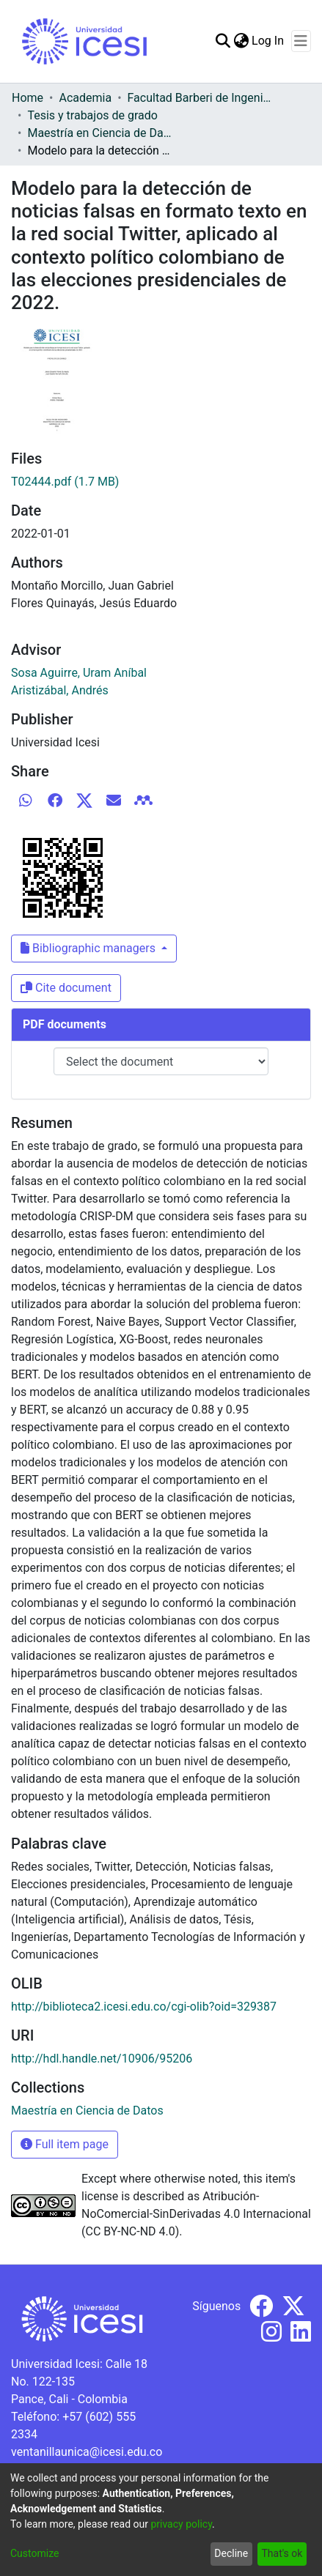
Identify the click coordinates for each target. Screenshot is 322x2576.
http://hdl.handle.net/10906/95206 (101, 2058)
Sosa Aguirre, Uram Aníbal (79, 673)
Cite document (66, 988)
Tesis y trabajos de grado (92, 115)
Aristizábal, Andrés (60, 690)
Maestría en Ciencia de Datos (100, 133)
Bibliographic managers (89, 948)
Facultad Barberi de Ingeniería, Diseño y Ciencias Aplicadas (201, 98)
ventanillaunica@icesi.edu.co (86, 2452)
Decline (231, 2553)
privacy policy (181, 2524)
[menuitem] (241, 41)
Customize (34, 2553)
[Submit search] (222, 41)
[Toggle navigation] (301, 41)
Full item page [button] (65, 2144)
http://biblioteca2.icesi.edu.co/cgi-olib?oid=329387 (144, 2006)
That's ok (281, 2553)
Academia (85, 98)
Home (27, 98)
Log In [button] (268, 41)
